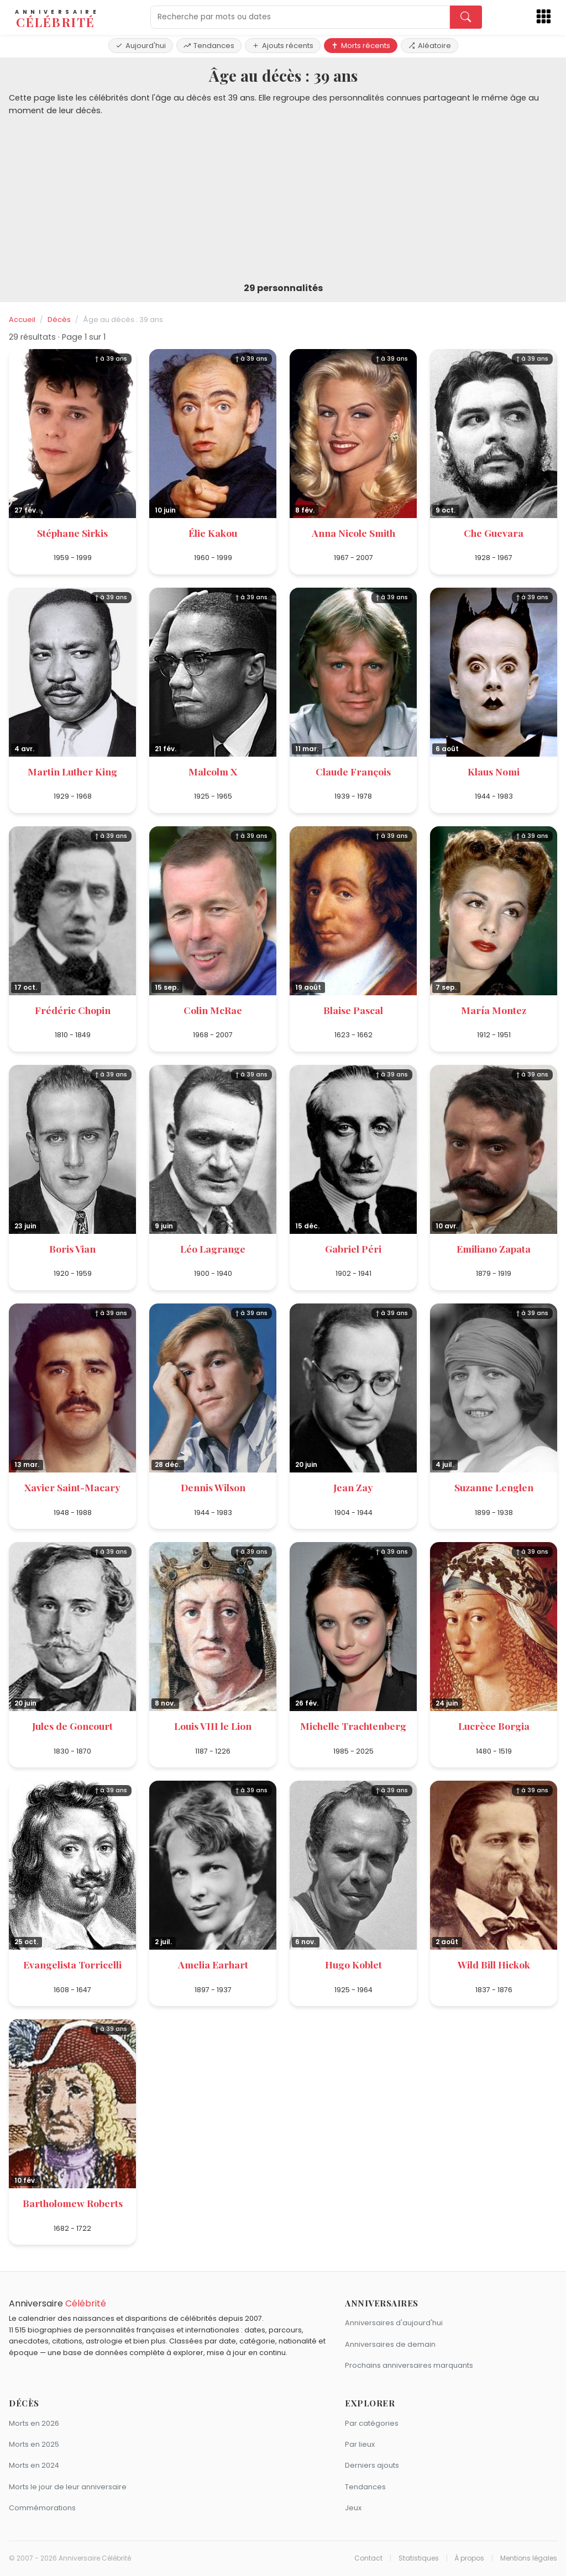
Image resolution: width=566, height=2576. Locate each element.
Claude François (353, 771)
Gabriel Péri (353, 1248)
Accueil (22, 319)
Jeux (353, 2507)
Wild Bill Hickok (494, 1964)
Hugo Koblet (353, 1964)
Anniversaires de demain (390, 2344)
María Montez (493, 1010)
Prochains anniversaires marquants (409, 2365)
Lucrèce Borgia (494, 1725)
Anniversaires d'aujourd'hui (394, 2322)
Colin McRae (213, 1010)
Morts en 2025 (34, 2444)
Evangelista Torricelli (72, 1964)
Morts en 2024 (34, 2465)
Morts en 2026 (34, 2423)
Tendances (209, 45)
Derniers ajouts (372, 2465)
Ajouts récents (282, 45)
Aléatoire (429, 45)
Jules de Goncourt (72, 1725)
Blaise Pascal (353, 1010)
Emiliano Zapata (494, 1248)
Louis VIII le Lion (212, 1725)
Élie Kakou (212, 532)
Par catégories (372, 2423)
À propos (469, 2558)
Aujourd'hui (141, 45)
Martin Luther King (72, 771)
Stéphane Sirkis (72, 532)
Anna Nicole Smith (353, 532)
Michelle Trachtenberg (353, 1725)
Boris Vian (72, 1248)
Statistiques (419, 2558)
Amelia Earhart (213, 1964)
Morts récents (360, 45)
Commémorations (42, 2507)
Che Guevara (493, 532)
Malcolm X (212, 771)
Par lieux (360, 2444)
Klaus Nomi (494, 771)
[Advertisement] (283, 200)
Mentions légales (528, 2558)
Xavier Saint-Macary (72, 1487)
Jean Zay (353, 1487)
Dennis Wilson (213, 1487)
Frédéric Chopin (73, 1010)
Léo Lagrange (212, 1248)
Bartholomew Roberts (73, 2203)
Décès (59, 319)
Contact (368, 2558)
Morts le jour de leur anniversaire (68, 2486)
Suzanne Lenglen (493, 1487)
